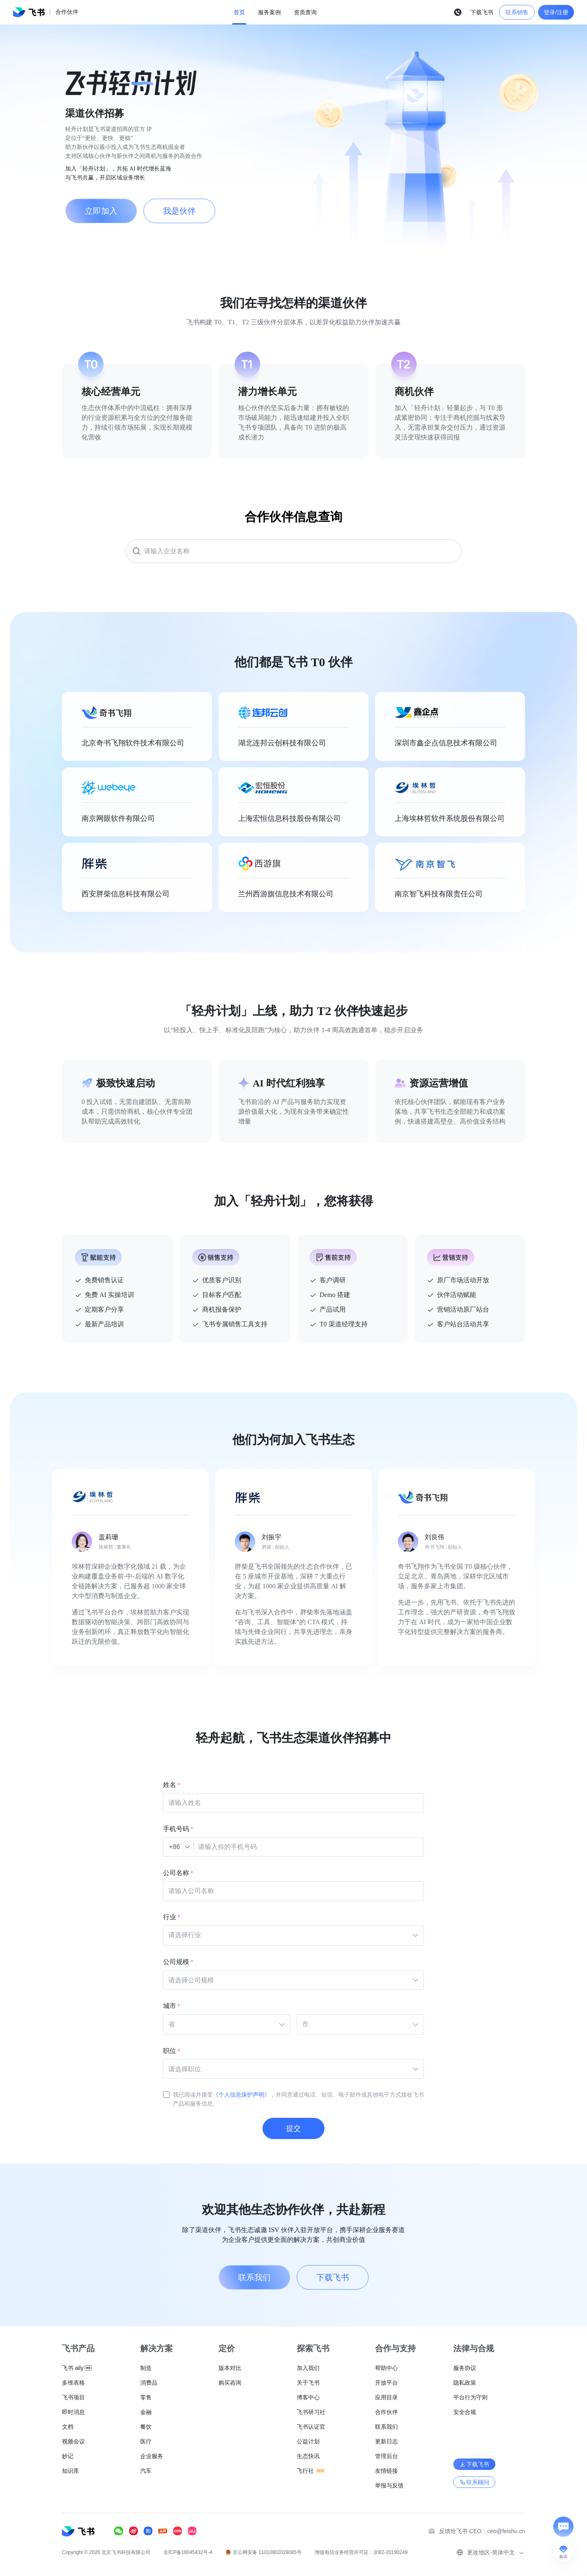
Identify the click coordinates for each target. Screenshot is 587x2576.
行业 (169, 1916)
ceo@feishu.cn (506, 2531)
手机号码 (176, 1828)
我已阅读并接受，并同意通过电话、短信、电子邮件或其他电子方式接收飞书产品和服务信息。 (298, 2099)
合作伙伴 (66, 12)
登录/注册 (556, 12)
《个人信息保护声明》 (241, 2094)
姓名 (169, 1784)
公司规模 (176, 1961)
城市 (169, 2005)
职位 (169, 2050)
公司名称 (176, 1872)
